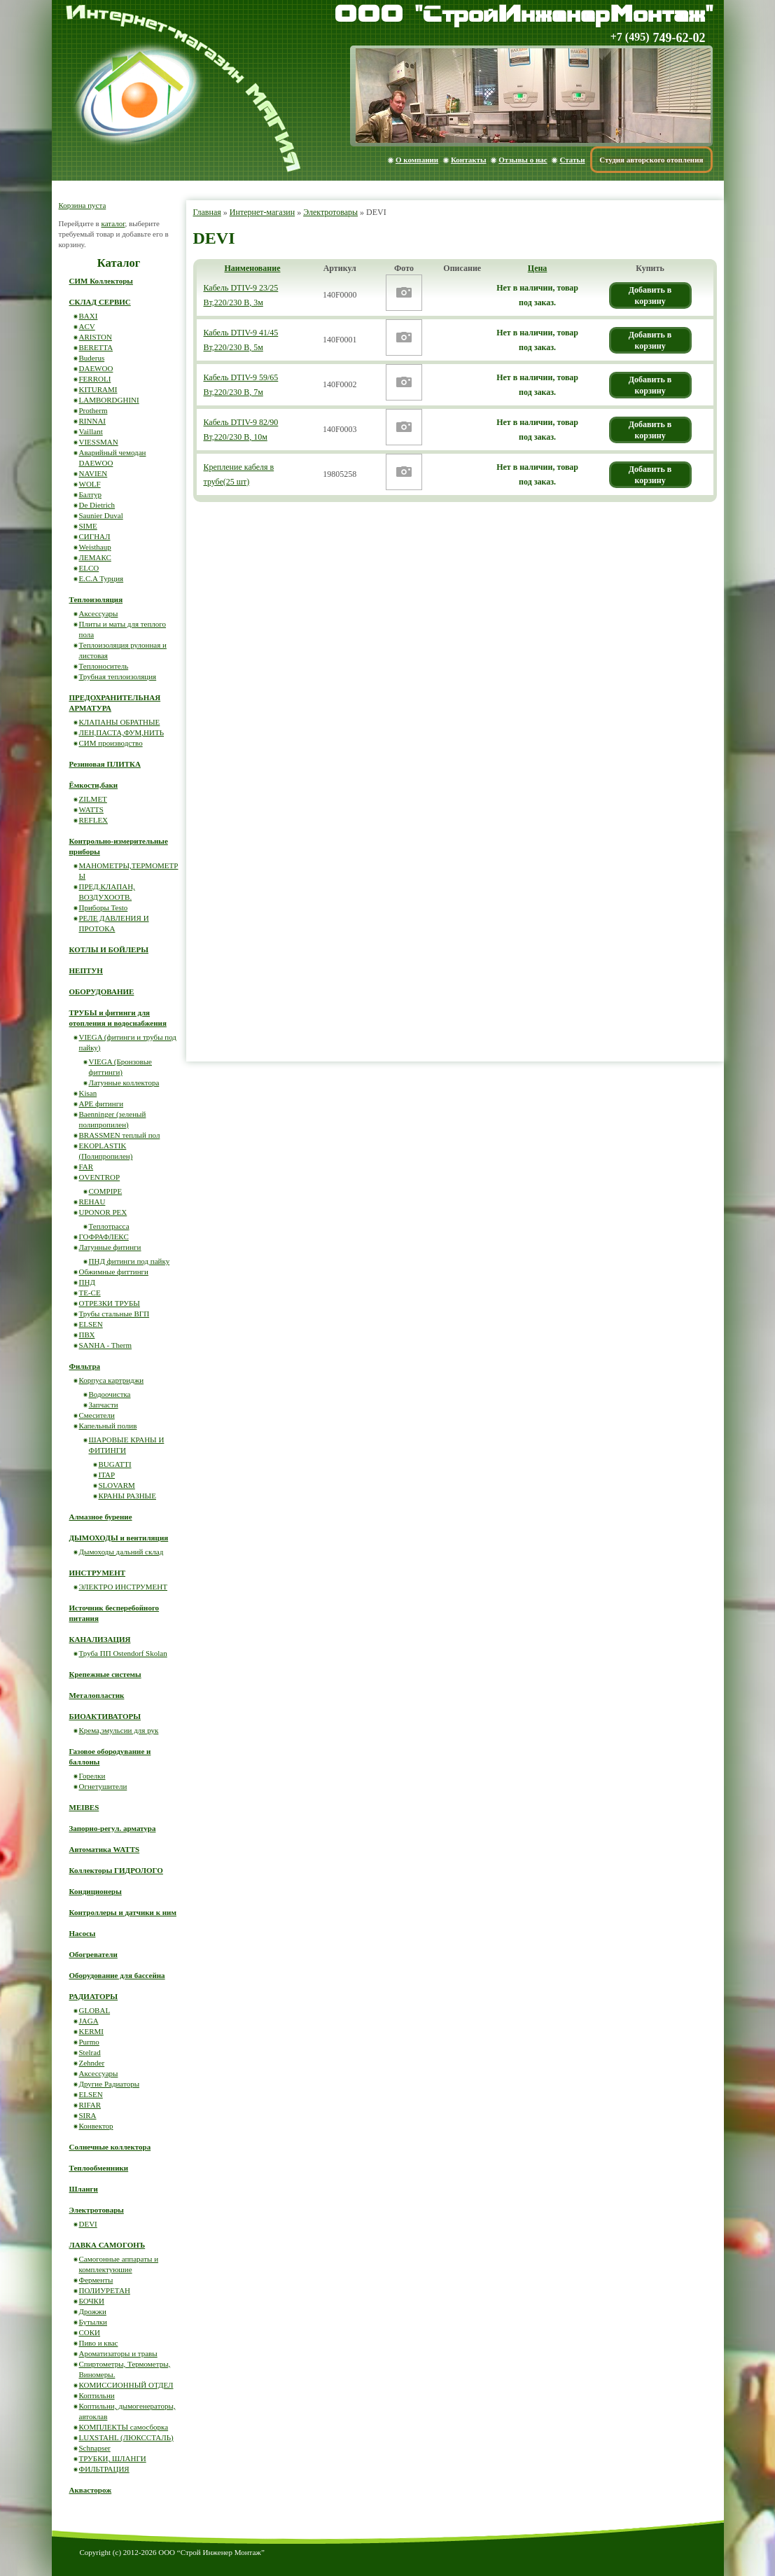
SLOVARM (117, 1485)
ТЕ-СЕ (90, 1292)
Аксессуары (98, 613)
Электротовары (330, 212)
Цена (537, 268)
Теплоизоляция (96, 599)
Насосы (82, 1933)
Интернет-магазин (262, 212)
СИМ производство (111, 743)
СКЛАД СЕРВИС (100, 302)
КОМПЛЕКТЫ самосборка (124, 2427)
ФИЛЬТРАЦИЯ (104, 2469)
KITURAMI (98, 389)
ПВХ (87, 1334)
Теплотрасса (109, 1226)
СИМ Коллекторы (101, 281)
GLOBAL (95, 2010)
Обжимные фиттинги (113, 1271)
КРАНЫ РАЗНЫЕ (127, 1495)
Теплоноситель (104, 666)
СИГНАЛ (95, 536)
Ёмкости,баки (93, 785)
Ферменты (96, 2280)
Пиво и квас (98, 2343)
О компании (417, 159)
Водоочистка (110, 1394)
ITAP (107, 1474)
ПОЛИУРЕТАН (104, 2290)
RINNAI (92, 421)
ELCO (89, 568)
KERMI (91, 2031)
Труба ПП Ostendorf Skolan (123, 1653)
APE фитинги (101, 1103)
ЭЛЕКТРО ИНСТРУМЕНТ (123, 1586)
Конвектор (96, 2126)
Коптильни (97, 2395)
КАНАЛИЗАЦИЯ (100, 1639)
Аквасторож (90, 2490)
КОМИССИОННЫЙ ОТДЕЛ (126, 2385)
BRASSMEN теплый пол (119, 1135)
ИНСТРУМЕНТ (97, 1572)
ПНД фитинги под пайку (129, 1261)
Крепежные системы (105, 1674)
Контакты (469, 159)
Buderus (92, 358)
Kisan (88, 1093)
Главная (207, 212)
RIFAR (90, 2105)
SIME (88, 526)
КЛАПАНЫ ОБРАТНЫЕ (119, 722)
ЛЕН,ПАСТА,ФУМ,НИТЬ (122, 732)
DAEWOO (96, 368)
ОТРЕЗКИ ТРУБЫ (109, 1303)
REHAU (92, 1201)
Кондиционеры (95, 1891)
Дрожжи (92, 2311)
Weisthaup (95, 547)
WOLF (90, 484)
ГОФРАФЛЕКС (104, 1236)
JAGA (89, 2021)
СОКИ (90, 2332)
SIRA (88, 2115)
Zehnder (92, 2063)
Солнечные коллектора (110, 2147)
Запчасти (103, 1404)
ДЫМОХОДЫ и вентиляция (119, 1537)
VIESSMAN (98, 442)
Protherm (93, 410)
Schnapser (95, 2448)
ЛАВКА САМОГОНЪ (107, 2245)
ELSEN (91, 1324)
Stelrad (90, 2052)
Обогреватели (93, 1954)
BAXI (88, 316)
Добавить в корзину (650, 295)
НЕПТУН (86, 970)
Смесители (97, 1415)
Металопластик (97, 1695)
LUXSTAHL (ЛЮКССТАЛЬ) (126, 2437)
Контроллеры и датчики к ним (122, 1912)
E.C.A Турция (101, 578)
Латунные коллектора (124, 1082)
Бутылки (93, 2322)
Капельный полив (108, 1425)
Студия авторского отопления (651, 159)
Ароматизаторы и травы (118, 2353)
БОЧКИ (91, 2301)
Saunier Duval (101, 515)
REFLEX (94, 820)
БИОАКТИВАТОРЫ (105, 1716)
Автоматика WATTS (104, 1849)
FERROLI (95, 379)
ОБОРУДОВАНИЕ (101, 991)
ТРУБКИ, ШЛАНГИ (112, 2458)
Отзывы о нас (522, 159)
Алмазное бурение (100, 1516)
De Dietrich (97, 505)
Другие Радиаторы (109, 2084)
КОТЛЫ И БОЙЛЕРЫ (108, 949)
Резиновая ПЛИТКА (105, 764)
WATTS (91, 809)
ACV (87, 326)
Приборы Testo (103, 907)
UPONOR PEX (103, 1212)
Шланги (83, 2189)
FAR (86, 1166)
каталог (113, 223)
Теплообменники (99, 2168)
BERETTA (96, 347)
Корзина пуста (82, 205)
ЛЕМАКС (95, 557)
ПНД (87, 1282)
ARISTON (95, 337)
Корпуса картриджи (111, 1380)
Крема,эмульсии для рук (119, 1730)
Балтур (90, 494)
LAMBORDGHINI (109, 400)
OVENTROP (99, 1177)
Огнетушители (103, 1786)
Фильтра (85, 1366)
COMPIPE (106, 1191)
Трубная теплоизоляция (118, 676)
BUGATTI (115, 1464)
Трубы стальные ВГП (114, 1313)
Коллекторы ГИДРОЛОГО (116, 1870)
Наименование (253, 268)
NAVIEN (93, 473)
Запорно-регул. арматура (112, 1828)
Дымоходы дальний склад (121, 1551)
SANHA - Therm (105, 1345)
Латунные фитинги (110, 1247)
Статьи (572, 159)
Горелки (92, 1775)
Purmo (89, 2042)
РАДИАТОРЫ (93, 1996)
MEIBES (84, 1807)
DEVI (88, 2224)
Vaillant (91, 431)
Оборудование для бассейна (117, 1975)
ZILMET (93, 799)
